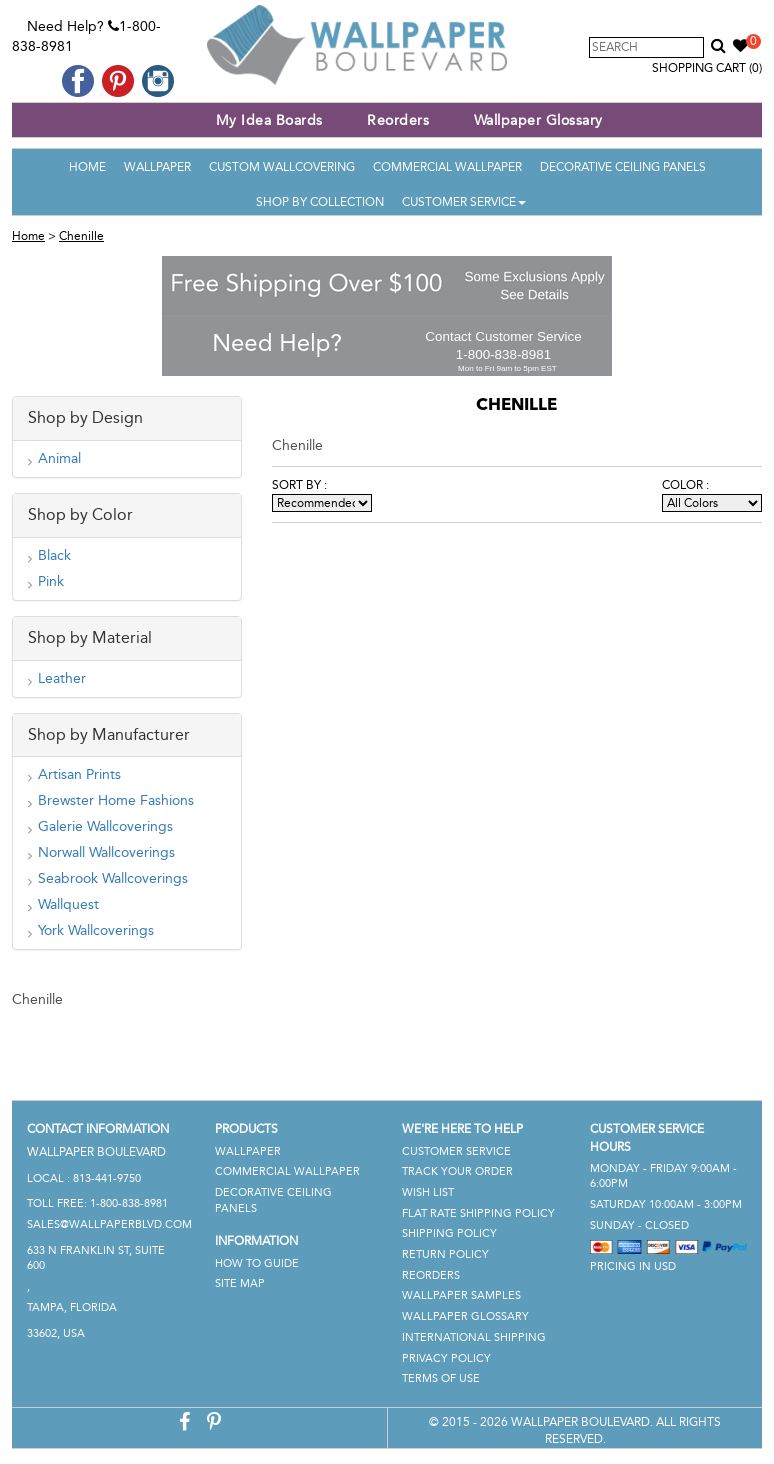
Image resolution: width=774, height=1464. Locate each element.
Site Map (240, 1283)
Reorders (398, 120)
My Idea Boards (269, 120)
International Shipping (474, 1337)
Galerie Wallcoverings (105, 826)
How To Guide (257, 1263)
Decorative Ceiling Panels (623, 167)
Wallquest (68, 904)
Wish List (428, 1192)
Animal (59, 458)
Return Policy (445, 1254)
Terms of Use (441, 1378)
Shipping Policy (449, 1233)
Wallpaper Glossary (538, 120)
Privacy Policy (446, 1358)
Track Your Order (457, 1171)
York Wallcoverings (96, 930)
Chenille (81, 236)
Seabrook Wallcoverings (113, 878)
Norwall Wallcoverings (106, 852)
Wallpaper (157, 167)
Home (87, 167)
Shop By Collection (320, 202)
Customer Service (464, 202)
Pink (51, 581)
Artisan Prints (79, 774)
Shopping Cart (707, 68)
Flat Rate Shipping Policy (478, 1213)
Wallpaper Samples (461, 1295)
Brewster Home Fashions (116, 800)
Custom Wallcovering (282, 167)
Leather (62, 678)
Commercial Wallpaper (447, 167)
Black (54, 555)
